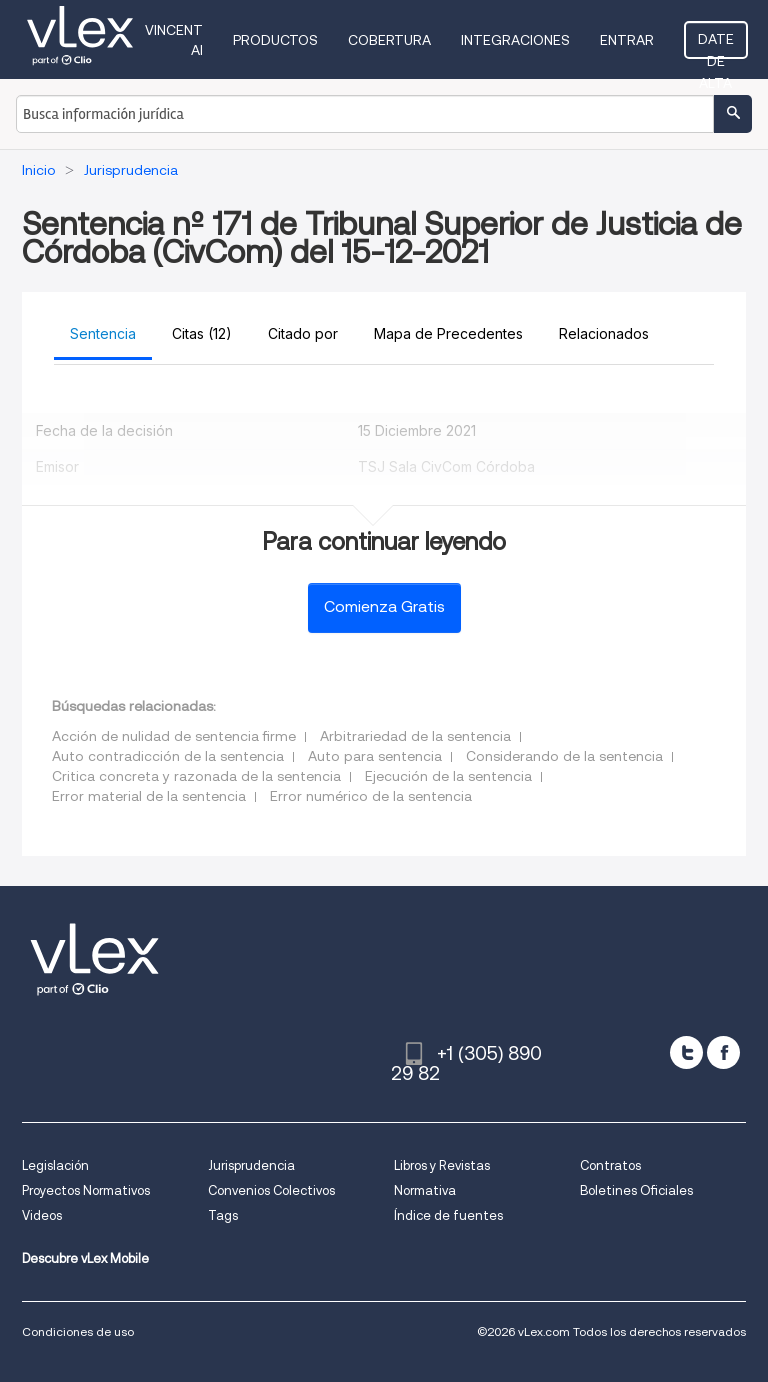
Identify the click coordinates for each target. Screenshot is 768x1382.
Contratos (610, 1165)
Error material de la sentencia (149, 796)
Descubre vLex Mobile (85, 1258)
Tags (223, 1215)
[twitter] (686, 1052)
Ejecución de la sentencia (448, 776)
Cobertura (389, 40)
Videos (42, 1215)
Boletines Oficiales (636, 1190)
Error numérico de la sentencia (371, 796)
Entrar (627, 40)
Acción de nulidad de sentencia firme (174, 736)
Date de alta (716, 45)
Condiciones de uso (78, 1331)
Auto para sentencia (375, 756)
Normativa (425, 1190)
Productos (275, 40)
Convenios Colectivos (271, 1190)
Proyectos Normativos (86, 1190)
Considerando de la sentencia (564, 756)
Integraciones (515, 40)
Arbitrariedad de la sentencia (415, 736)
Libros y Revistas (442, 1165)
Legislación (55, 1165)
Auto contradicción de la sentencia (168, 756)
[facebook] (723, 1052)
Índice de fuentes (448, 1215)
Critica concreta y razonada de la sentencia (196, 776)
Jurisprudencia (251, 1165)
